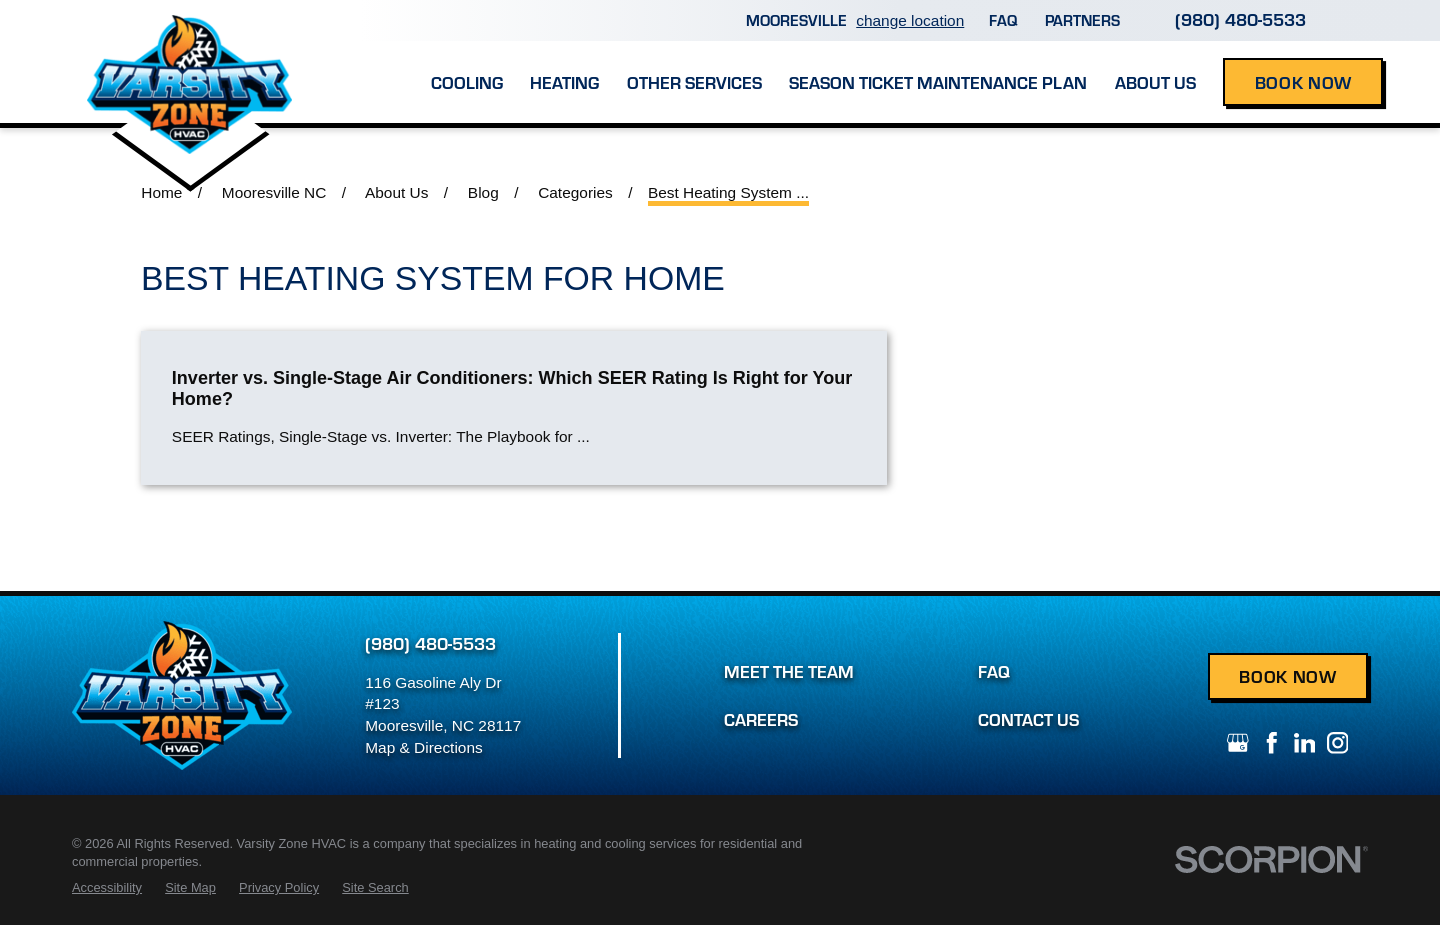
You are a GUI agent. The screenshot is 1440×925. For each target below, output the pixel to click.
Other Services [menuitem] (694, 82)
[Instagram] (1338, 743)
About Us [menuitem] (1155, 82)
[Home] (189, 61)
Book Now (1304, 82)
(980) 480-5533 (1240, 19)
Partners (1082, 20)
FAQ (1003, 20)
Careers (761, 719)
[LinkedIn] (1305, 743)
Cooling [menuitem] (467, 82)
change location (910, 20)
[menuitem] (107, 888)
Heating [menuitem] (564, 82)
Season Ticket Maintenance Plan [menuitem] (938, 82)
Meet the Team (789, 671)
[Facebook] (1272, 743)
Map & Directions (423, 747)
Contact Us (1028, 719)
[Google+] (1238, 743)
